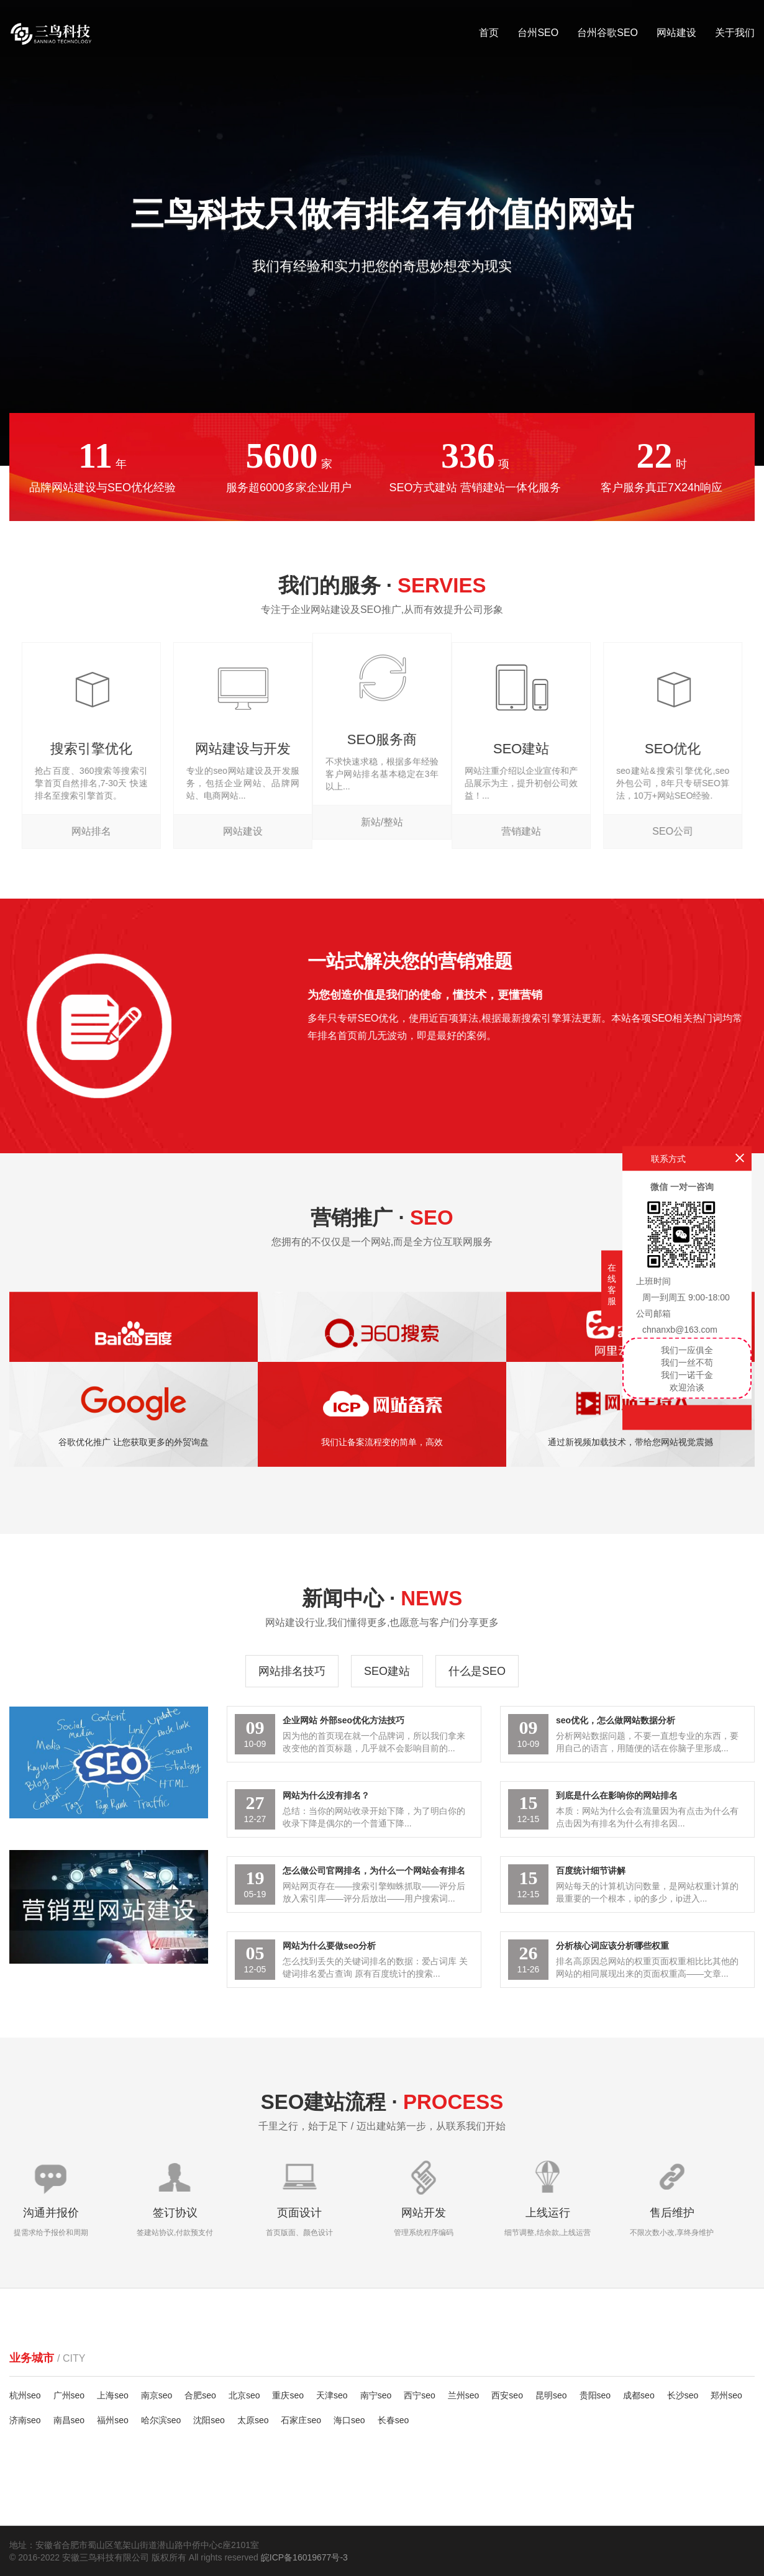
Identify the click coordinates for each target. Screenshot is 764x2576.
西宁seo (419, 2395)
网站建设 (676, 32)
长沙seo (683, 2395)
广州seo (69, 2395)
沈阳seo (209, 2420)
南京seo (157, 2395)
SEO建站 (387, 1671)
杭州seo (25, 2395)
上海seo (113, 2395)
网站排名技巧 (291, 1671)
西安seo (507, 2395)
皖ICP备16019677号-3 (304, 2557)
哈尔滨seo (161, 2420)
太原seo (253, 2420)
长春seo (393, 2420)
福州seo (113, 2420)
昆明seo (551, 2395)
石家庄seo (301, 2420)
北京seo (244, 2395)
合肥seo (200, 2395)
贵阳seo (595, 2395)
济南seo (25, 2420)
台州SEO (537, 32)
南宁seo (376, 2395)
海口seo (349, 2420)
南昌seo (69, 2420)
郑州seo (726, 2395)
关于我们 (735, 32)
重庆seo (288, 2395)
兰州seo (464, 2395)
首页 (489, 32)
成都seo (639, 2395)
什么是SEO (477, 1671)
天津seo (332, 2395)
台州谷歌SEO (607, 32)
